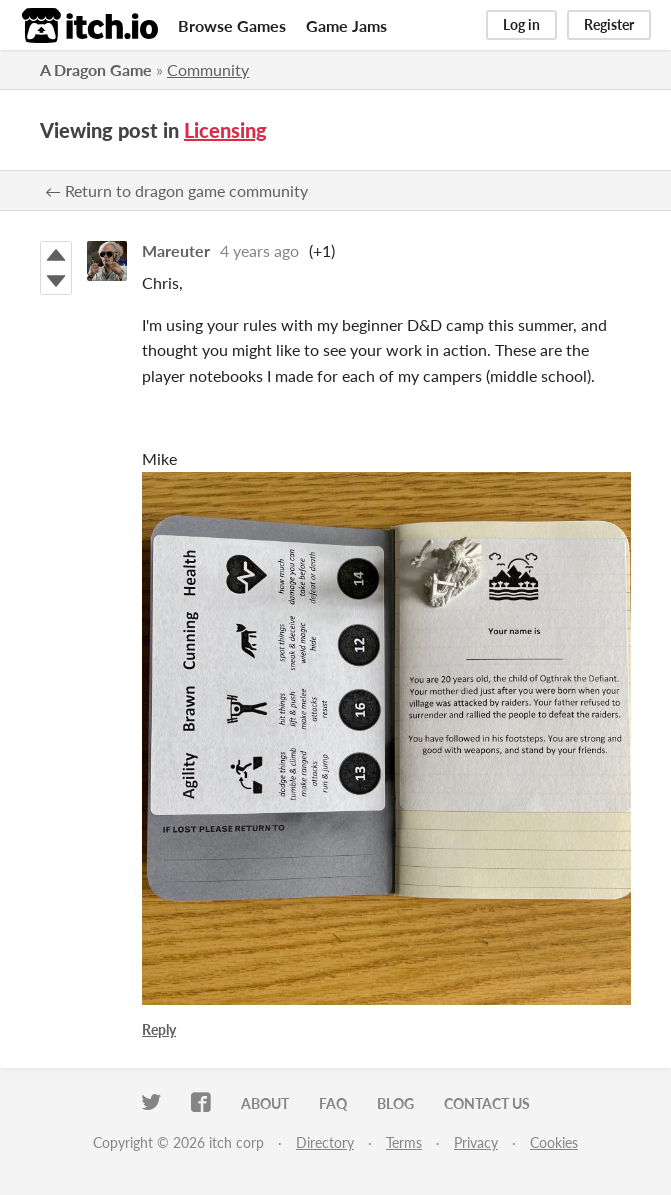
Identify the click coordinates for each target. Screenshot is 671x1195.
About (265, 1103)
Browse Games (232, 25)
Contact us (487, 1103)
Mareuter (176, 250)
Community (208, 69)
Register (609, 24)
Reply (159, 1029)
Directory (325, 1142)
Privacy (476, 1142)
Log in (521, 24)
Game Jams (346, 25)
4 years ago (259, 250)
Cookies (554, 1142)
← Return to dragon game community (176, 190)
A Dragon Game (96, 69)
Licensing (225, 130)
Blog (395, 1103)
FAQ (333, 1103)
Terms (404, 1142)
